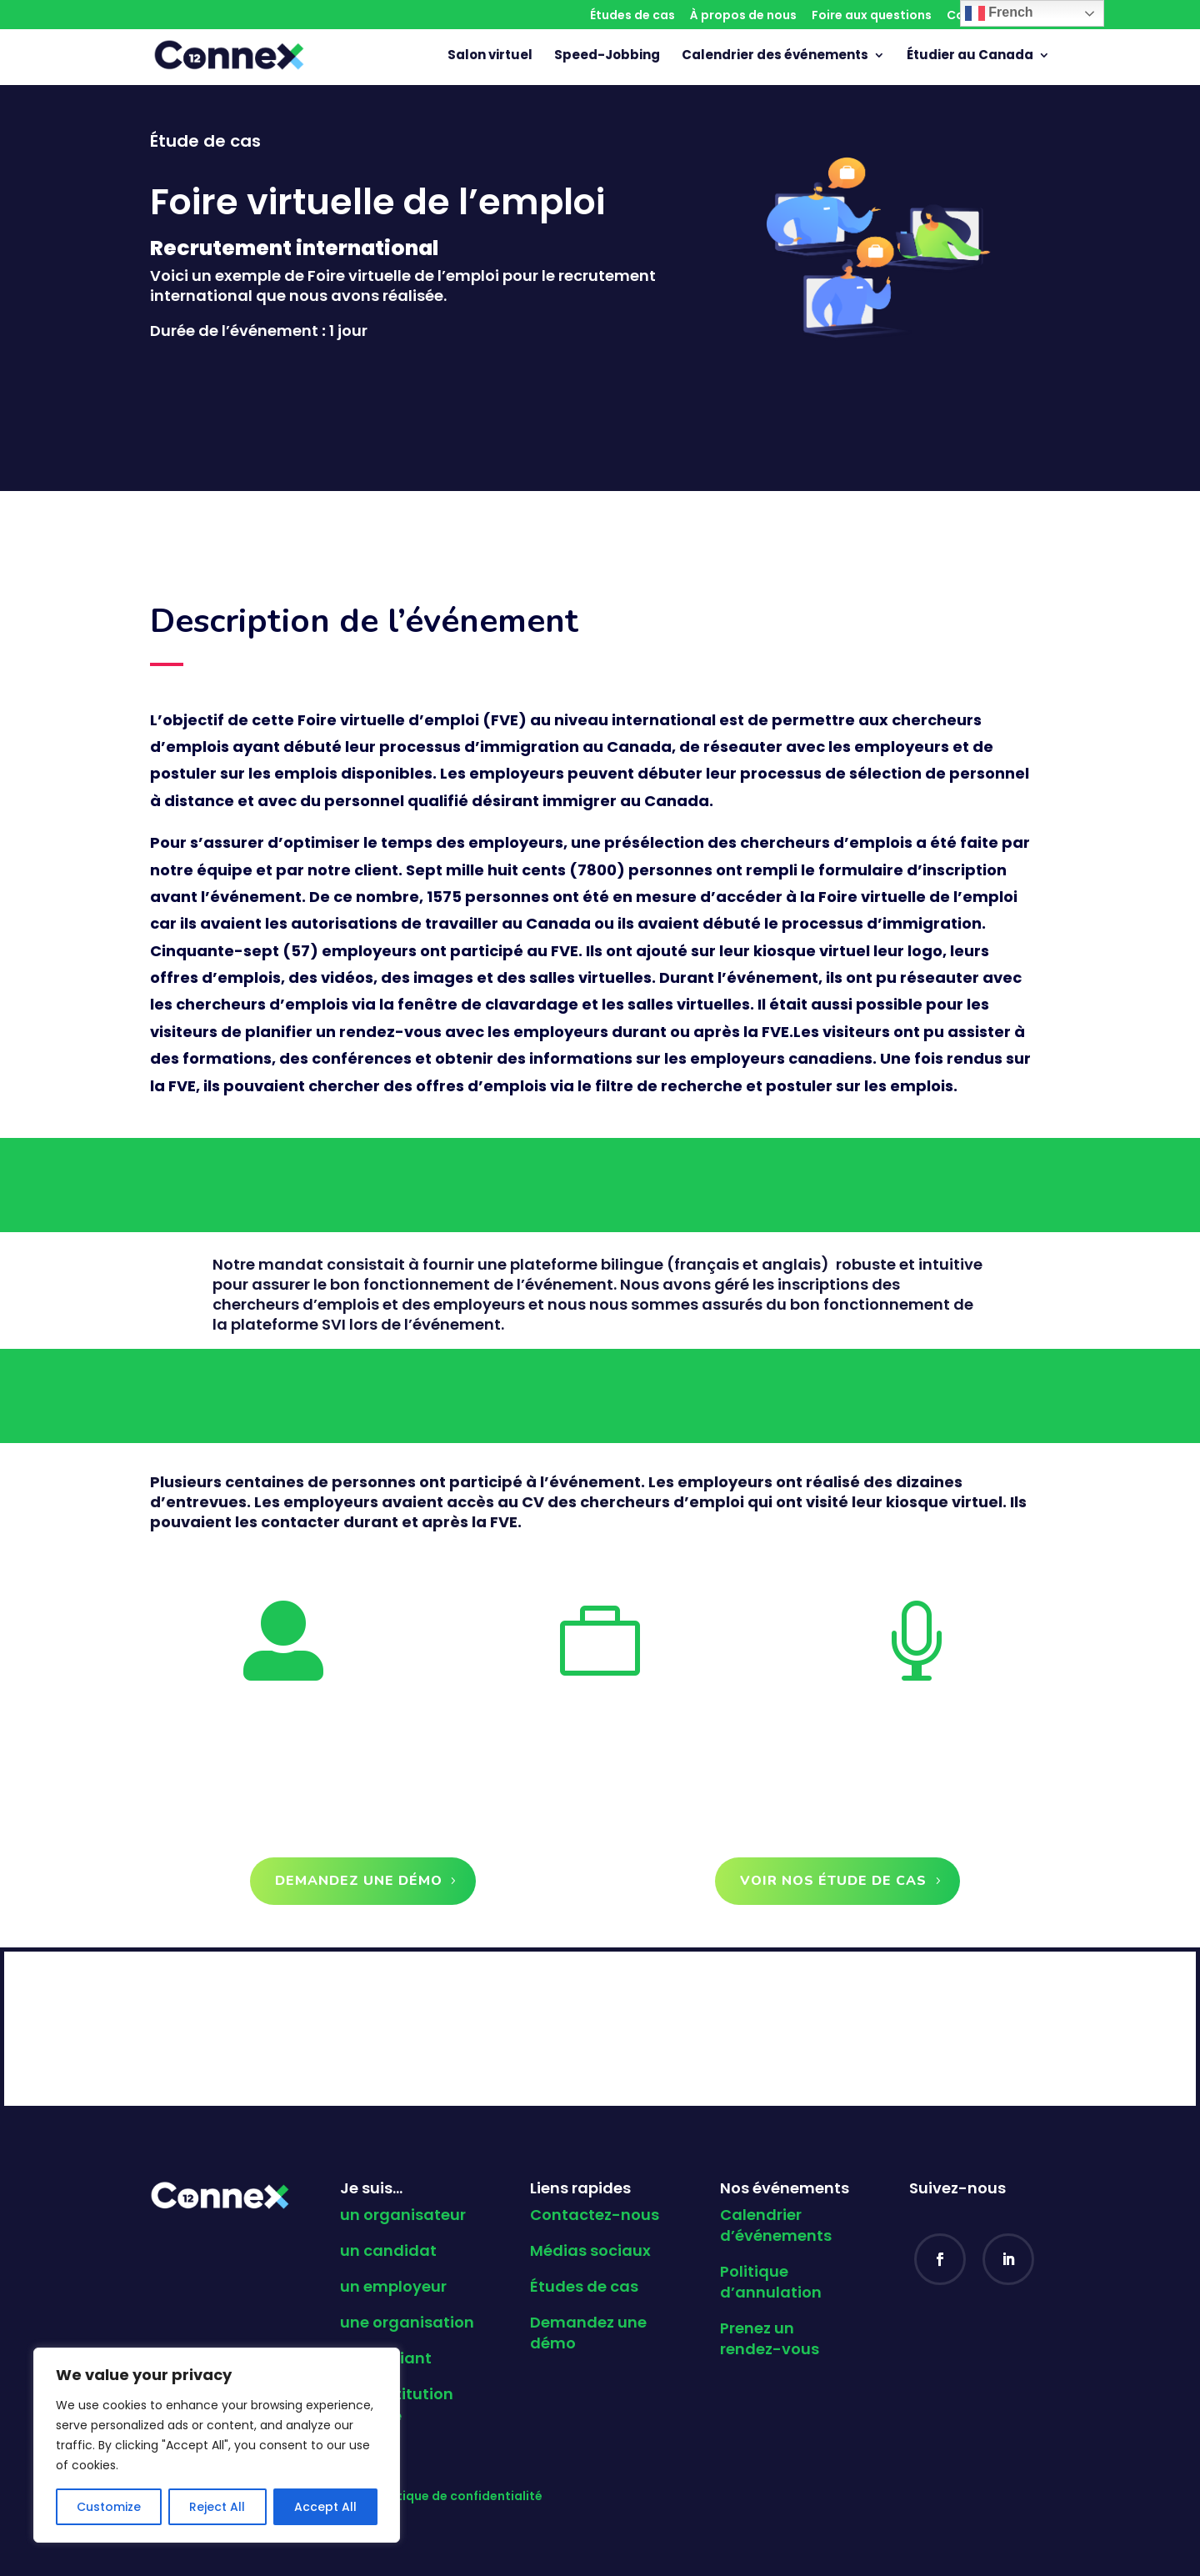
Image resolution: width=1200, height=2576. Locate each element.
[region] (216, 2445)
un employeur (393, 2286)
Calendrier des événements (775, 56)
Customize (109, 2506)
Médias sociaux (590, 2250)
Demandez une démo (358, 1881)
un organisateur (403, 2214)
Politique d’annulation (771, 2282)
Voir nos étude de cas (833, 1881)
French (999, 13)
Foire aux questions (872, 16)
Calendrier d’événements (776, 2225)
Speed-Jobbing (607, 56)
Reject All (217, 2506)
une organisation (407, 2322)
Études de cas (632, 16)
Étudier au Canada (970, 56)
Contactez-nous (594, 2214)
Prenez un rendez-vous (769, 2338)
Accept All (325, 2506)
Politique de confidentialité (458, 2496)
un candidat (388, 2250)
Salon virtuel (490, 56)
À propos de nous (743, 16)
